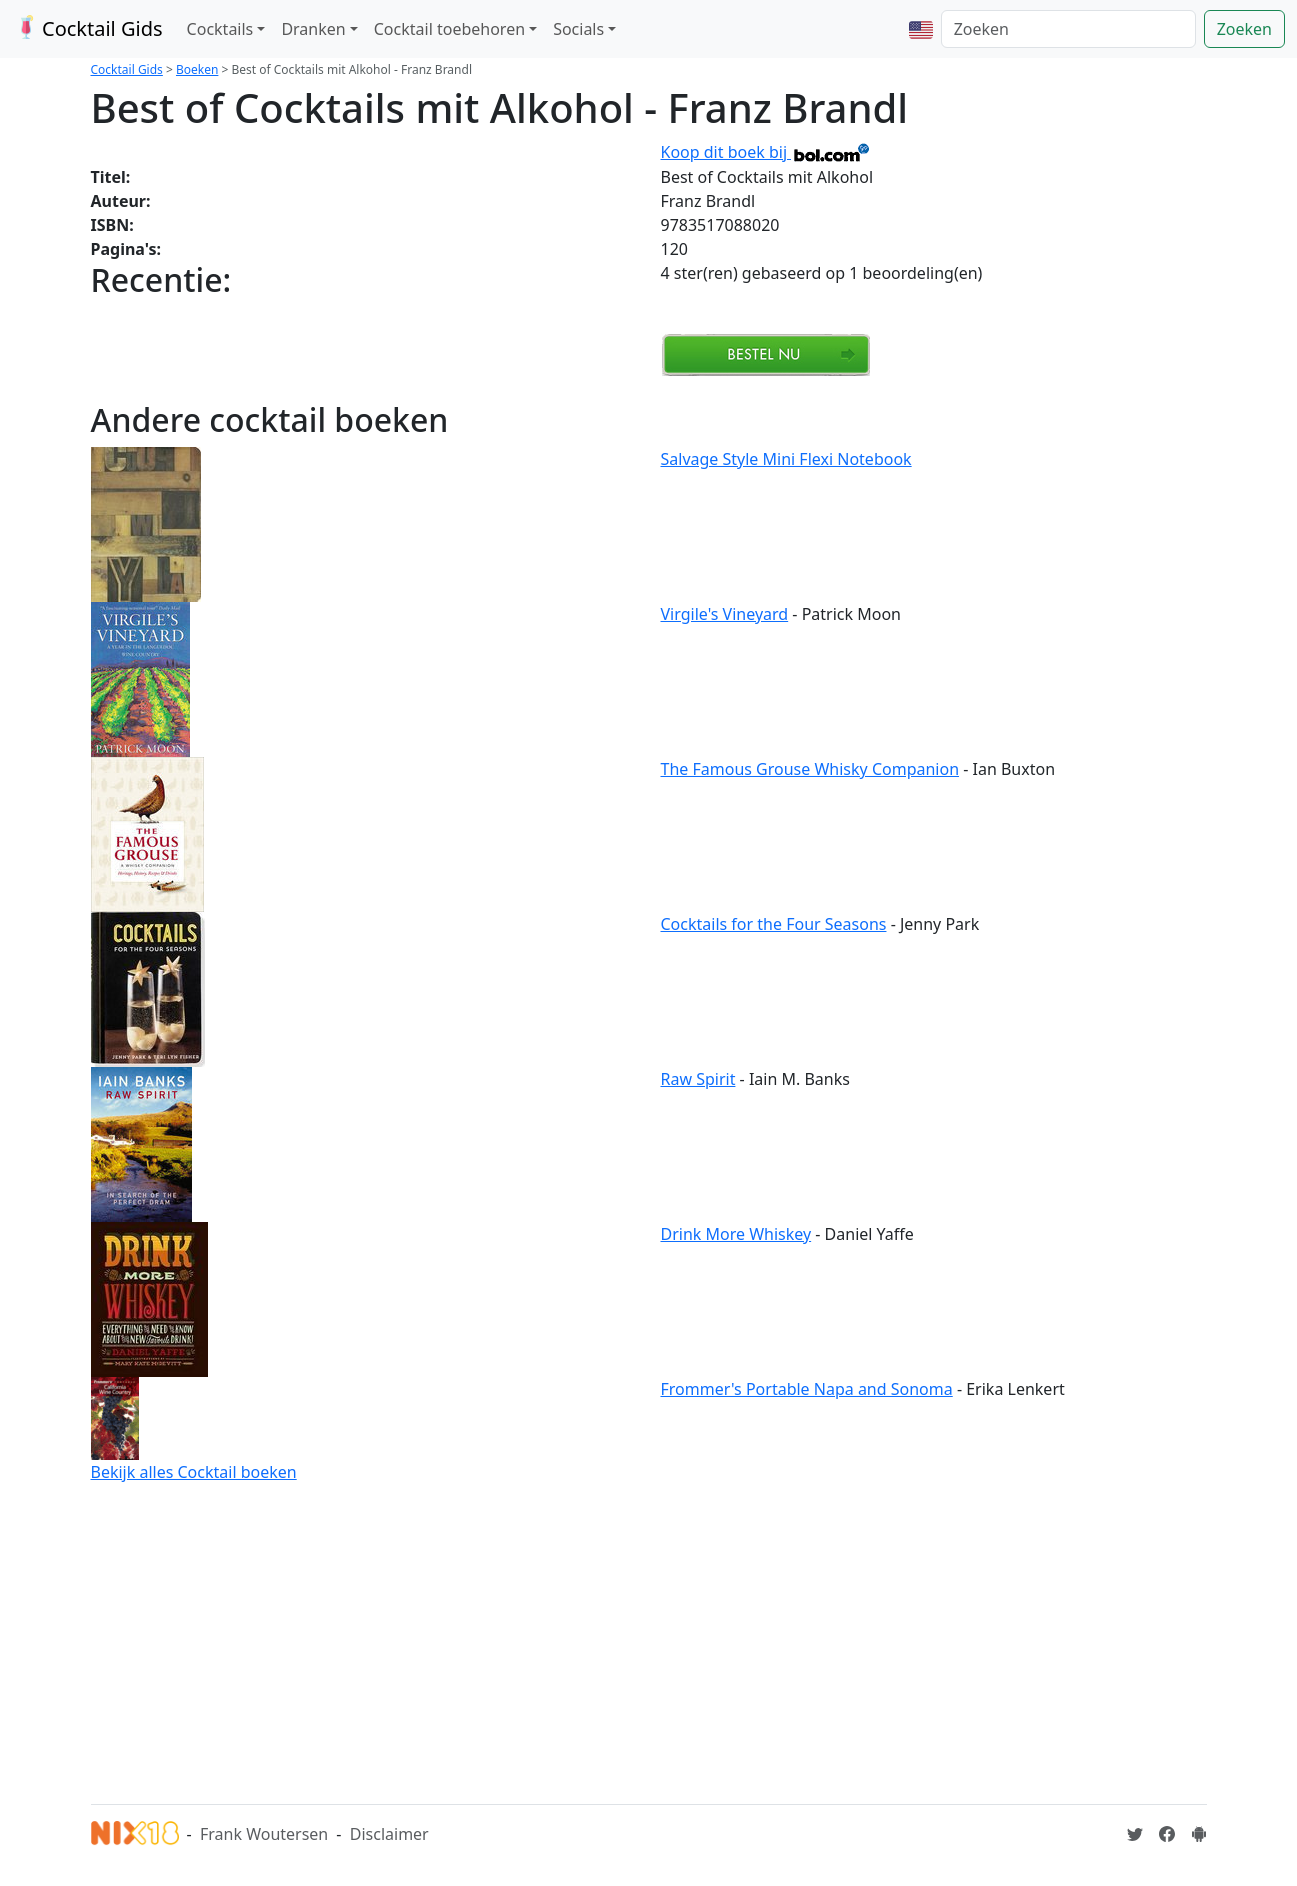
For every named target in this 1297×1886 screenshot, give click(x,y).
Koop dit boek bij (766, 152)
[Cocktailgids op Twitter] (1135, 1834)
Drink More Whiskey (736, 1234)
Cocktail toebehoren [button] (449, 29)
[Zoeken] (1068, 29)
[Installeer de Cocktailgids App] (1199, 1834)
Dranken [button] (313, 29)
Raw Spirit (698, 1079)
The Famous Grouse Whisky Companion (810, 769)
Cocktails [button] (220, 29)
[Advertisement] (649, 1640)
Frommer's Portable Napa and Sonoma (807, 1389)
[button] (921, 29)
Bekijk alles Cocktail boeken (194, 1472)
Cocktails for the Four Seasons (774, 924)
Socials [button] (578, 29)
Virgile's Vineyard (725, 614)
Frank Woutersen (264, 1834)
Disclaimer (389, 1834)
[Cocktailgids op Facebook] (1167, 1834)
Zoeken (1244, 29)
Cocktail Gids (87, 28)
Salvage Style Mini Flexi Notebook (786, 459)
